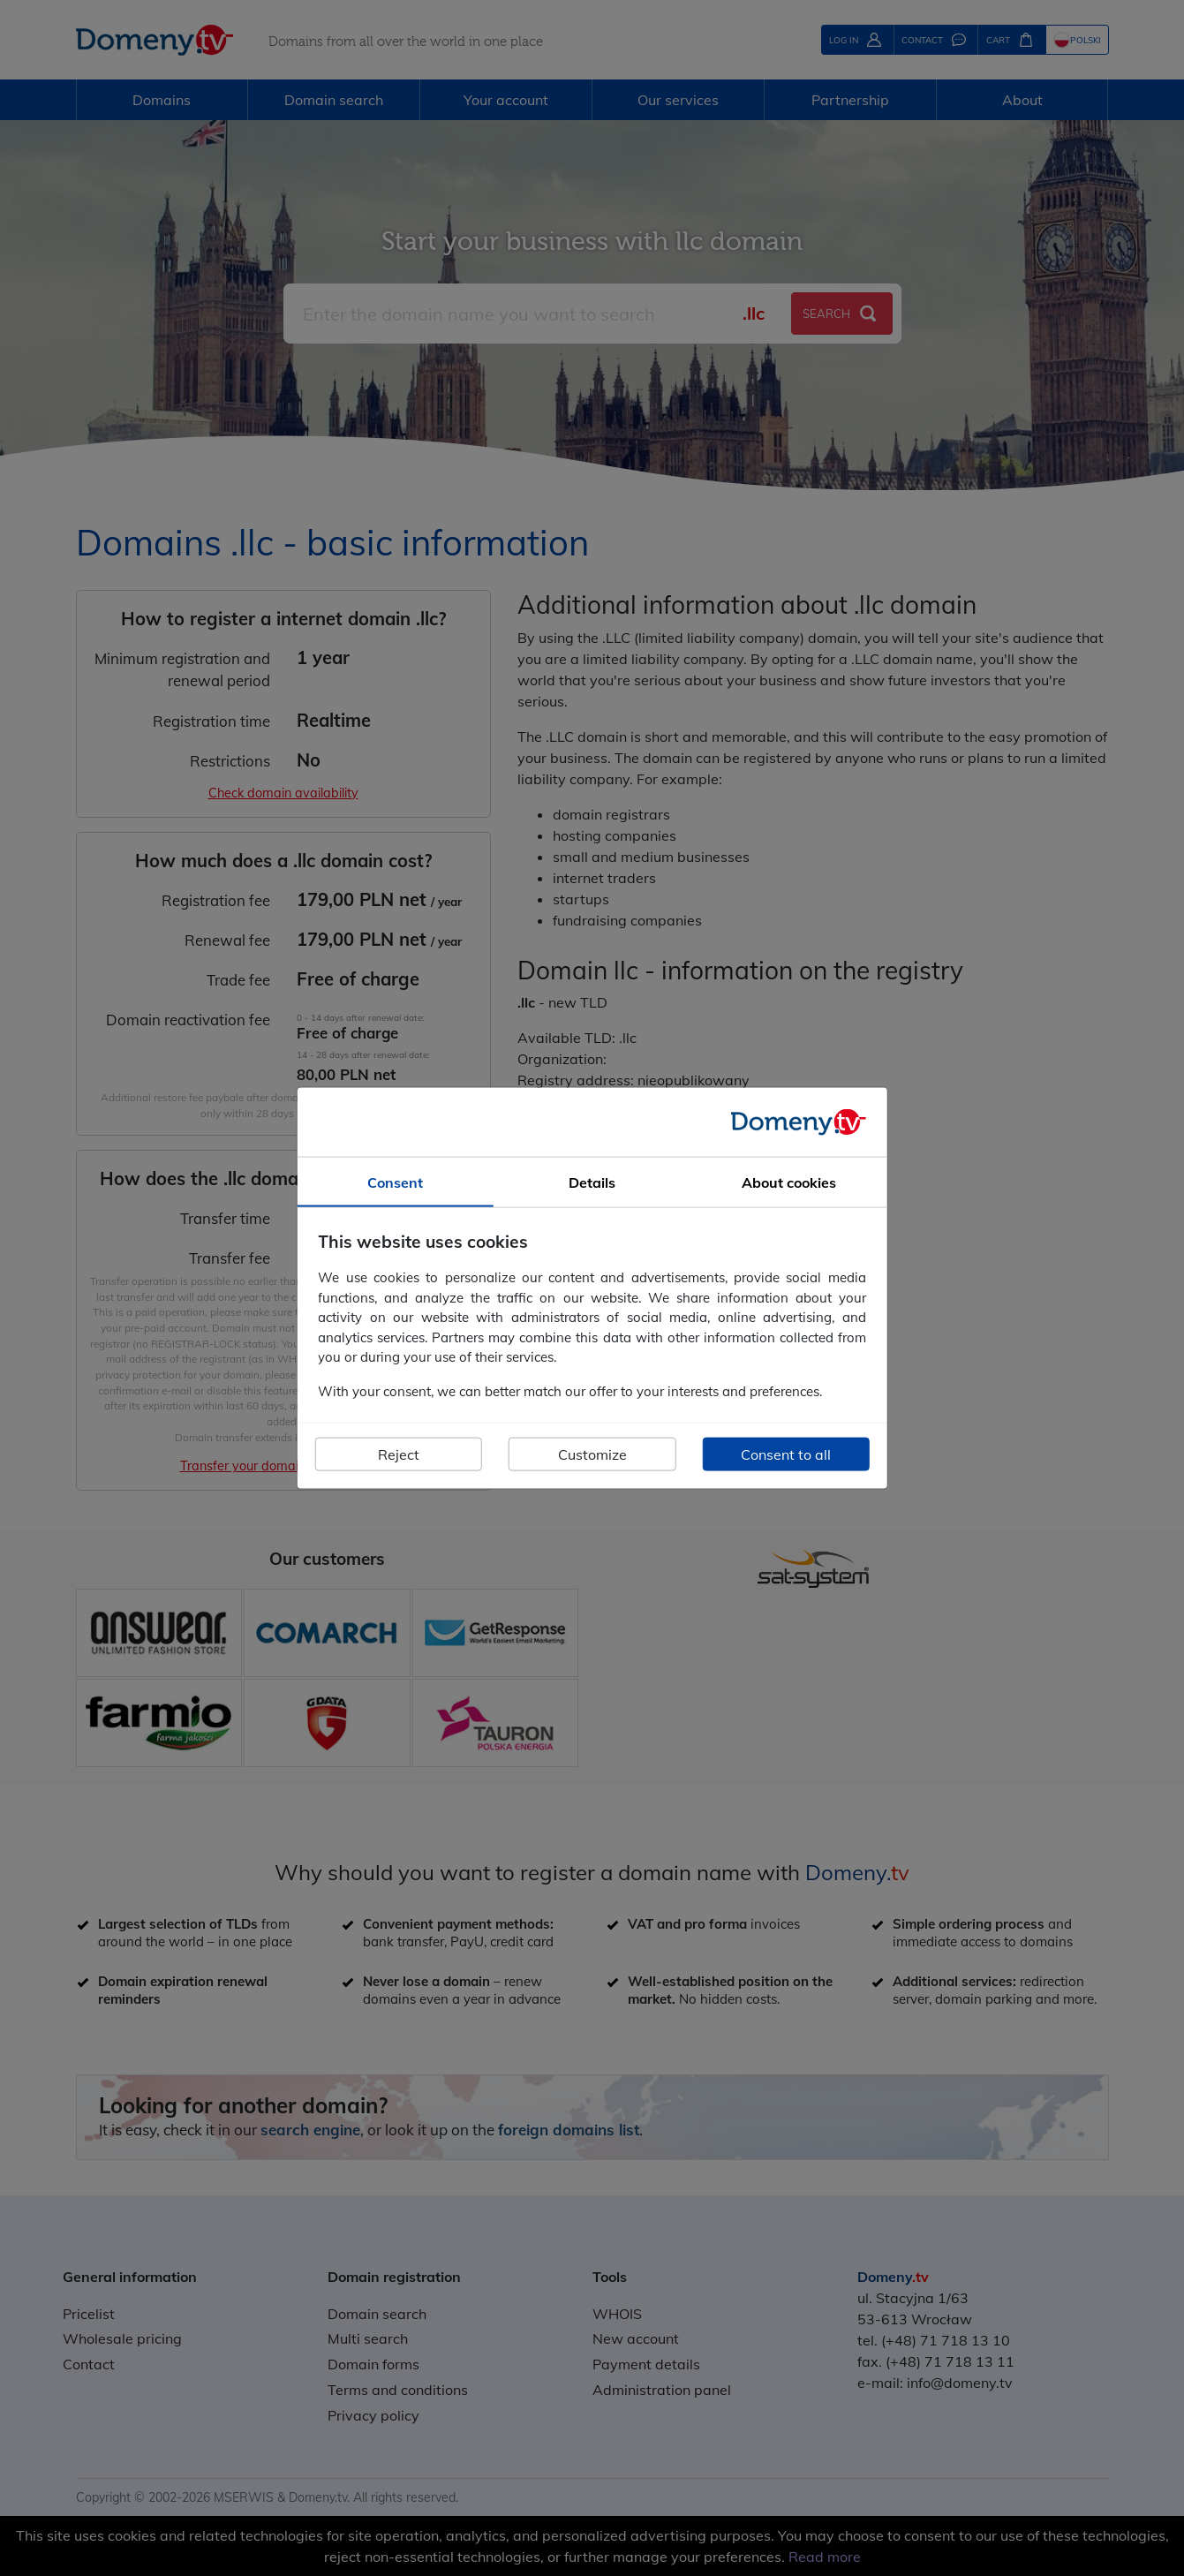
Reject (398, 1454)
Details (592, 1181)
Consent (395, 1181)
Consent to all (786, 1454)
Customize (592, 1454)
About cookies (789, 1181)
